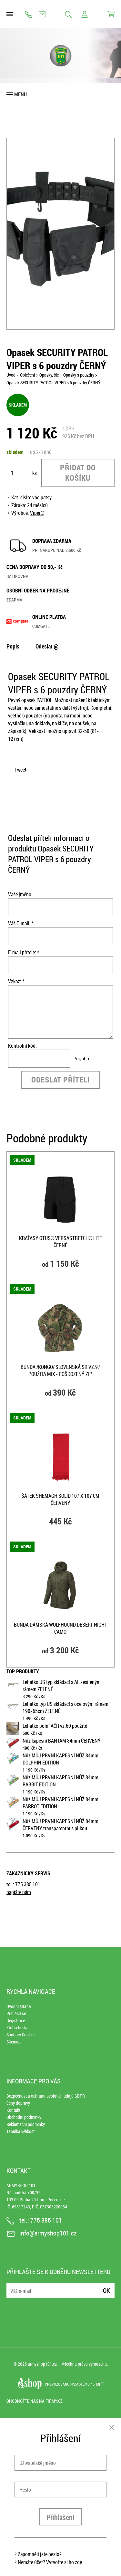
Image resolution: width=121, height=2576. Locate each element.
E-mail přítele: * (23, 952)
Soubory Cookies (20, 2035)
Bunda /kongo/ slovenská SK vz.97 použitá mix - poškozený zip (60, 1370)
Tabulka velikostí (20, 2131)
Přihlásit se (16, 2013)
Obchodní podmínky (23, 2117)
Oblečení (27, 375)
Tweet (20, 769)
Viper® (37, 512)
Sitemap (13, 2042)
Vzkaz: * (16, 981)
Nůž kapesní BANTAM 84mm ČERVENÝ (62, 1740)
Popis (12, 646)
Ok (106, 2290)
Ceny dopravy (18, 2103)
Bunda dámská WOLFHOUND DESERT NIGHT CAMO (60, 1628)
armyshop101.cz (42, 2364)
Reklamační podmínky (25, 2124)
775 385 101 (28, 14)
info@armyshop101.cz (42, 14)
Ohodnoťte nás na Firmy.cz (34, 2401)
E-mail (11, 2286)
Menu (20, 94)
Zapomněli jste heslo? (40, 2554)
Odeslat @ (46, 646)
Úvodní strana (18, 2006)
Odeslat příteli (60, 1079)
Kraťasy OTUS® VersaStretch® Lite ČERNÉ (60, 1242)
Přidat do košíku (78, 472)
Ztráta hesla (16, 2027)
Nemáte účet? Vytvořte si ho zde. (50, 2562)
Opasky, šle (49, 375)
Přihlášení (60, 2517)
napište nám (18, 1892)
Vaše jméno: (20, 894)
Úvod (10, 375)
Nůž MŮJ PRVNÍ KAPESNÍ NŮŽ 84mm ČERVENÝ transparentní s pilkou (60, 1825)
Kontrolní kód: (22, 1045)
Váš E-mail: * (21, 923)
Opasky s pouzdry (78, 375)
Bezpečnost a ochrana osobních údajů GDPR (45, 2096)
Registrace (15, 2020)
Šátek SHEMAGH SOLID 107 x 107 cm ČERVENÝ (60, 1499)
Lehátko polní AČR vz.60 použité (55, 1725)
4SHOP (97, 2384)
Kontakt (13, 2110)
